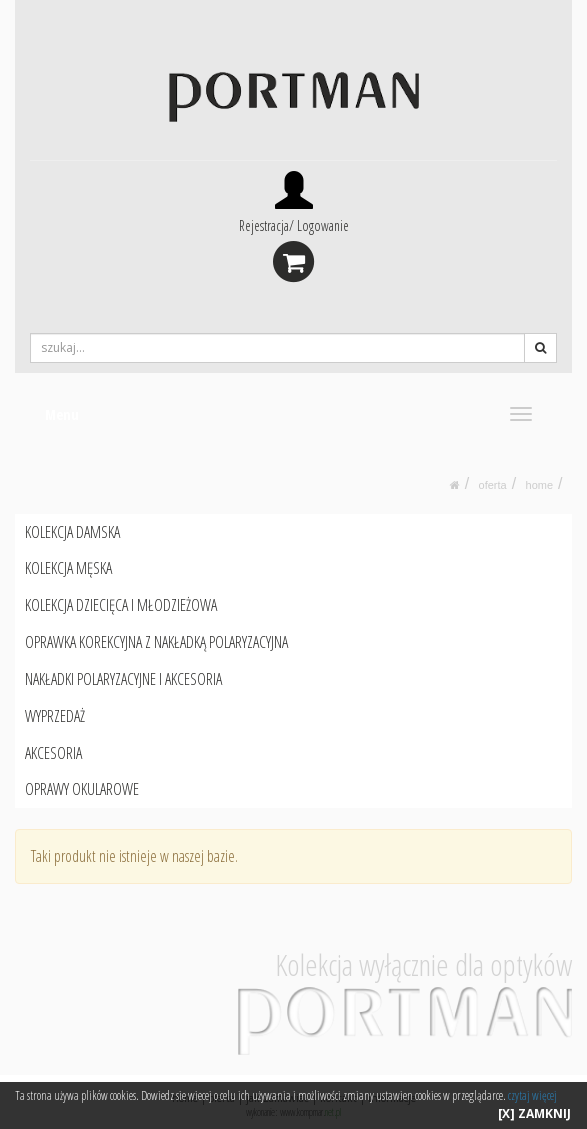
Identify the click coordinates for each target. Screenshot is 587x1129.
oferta (493, 485)
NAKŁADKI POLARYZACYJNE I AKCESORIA (123, 679)
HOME (540, 485)
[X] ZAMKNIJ (534, 1113)
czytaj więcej (532, 1095)
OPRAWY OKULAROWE (82, 789)
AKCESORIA (53, 753)
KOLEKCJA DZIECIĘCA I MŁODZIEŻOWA (121, 605)
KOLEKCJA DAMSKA (72, 532)
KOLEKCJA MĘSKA (68, 568)
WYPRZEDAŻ (55, 716)
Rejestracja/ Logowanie (294, 225)
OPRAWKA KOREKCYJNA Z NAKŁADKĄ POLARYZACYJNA (156, 642)
